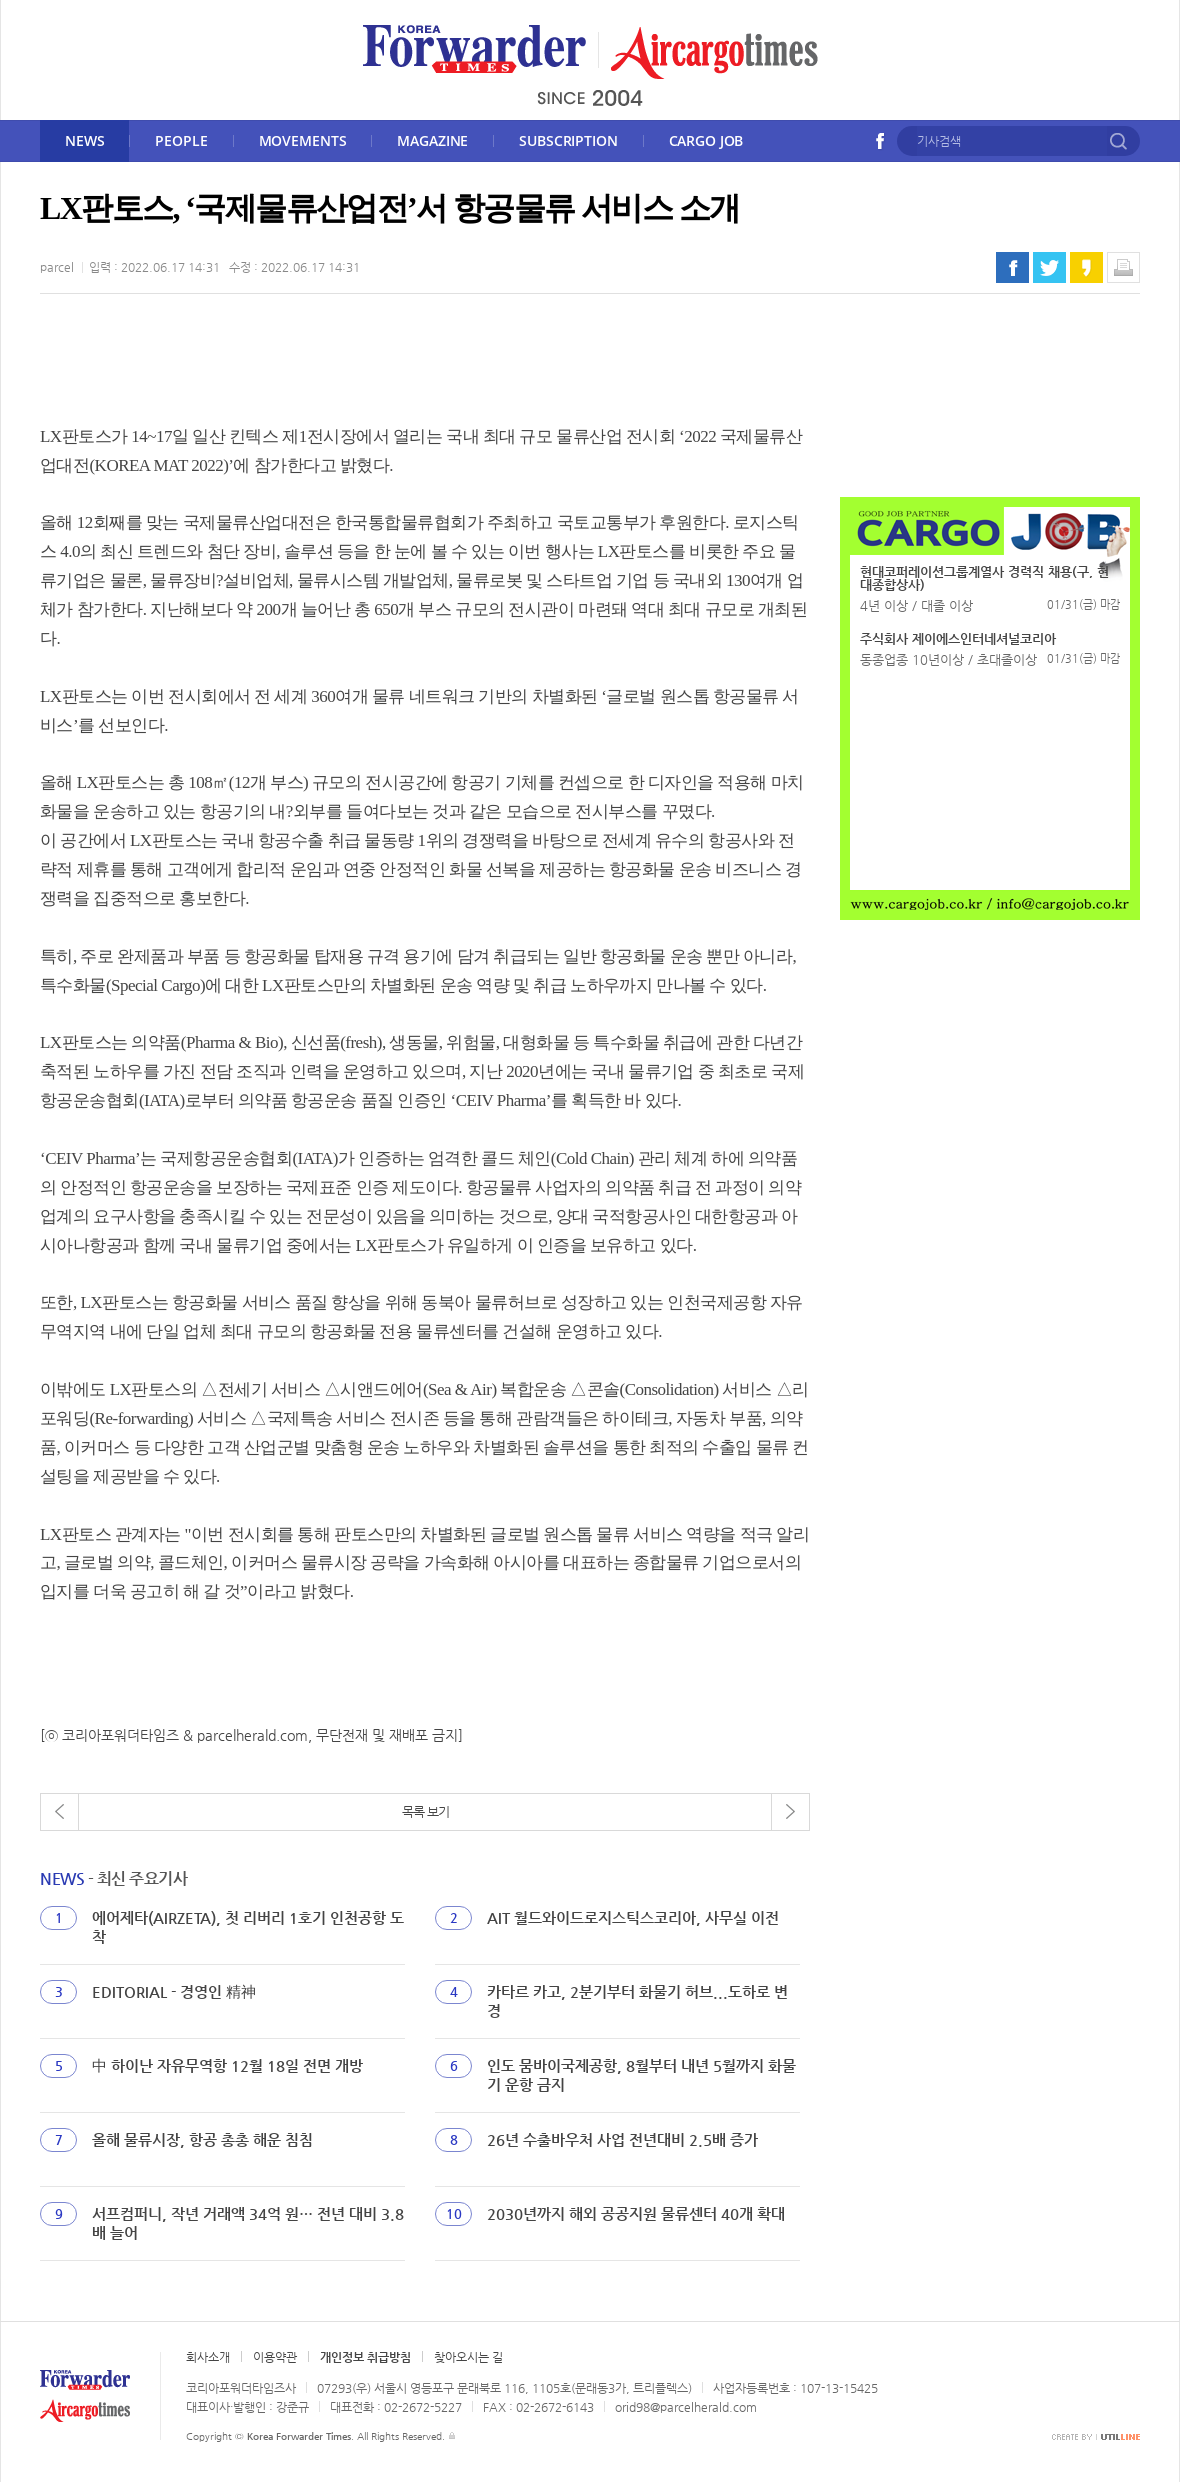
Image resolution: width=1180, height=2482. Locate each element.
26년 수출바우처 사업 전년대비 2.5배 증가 (622, 2139)
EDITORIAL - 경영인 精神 (174, 1991)
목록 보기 (425, 1811)
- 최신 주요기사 (113, 1878)
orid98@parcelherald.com (686, 2407)
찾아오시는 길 (468, 2357)
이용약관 (275, 2357)
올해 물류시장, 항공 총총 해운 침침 (202, 2139)
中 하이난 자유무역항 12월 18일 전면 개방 (227, 2065)
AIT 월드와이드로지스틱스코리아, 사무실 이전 (633, 1917)
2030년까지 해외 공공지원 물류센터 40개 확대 (636, 2213)
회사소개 (208, 2357)
